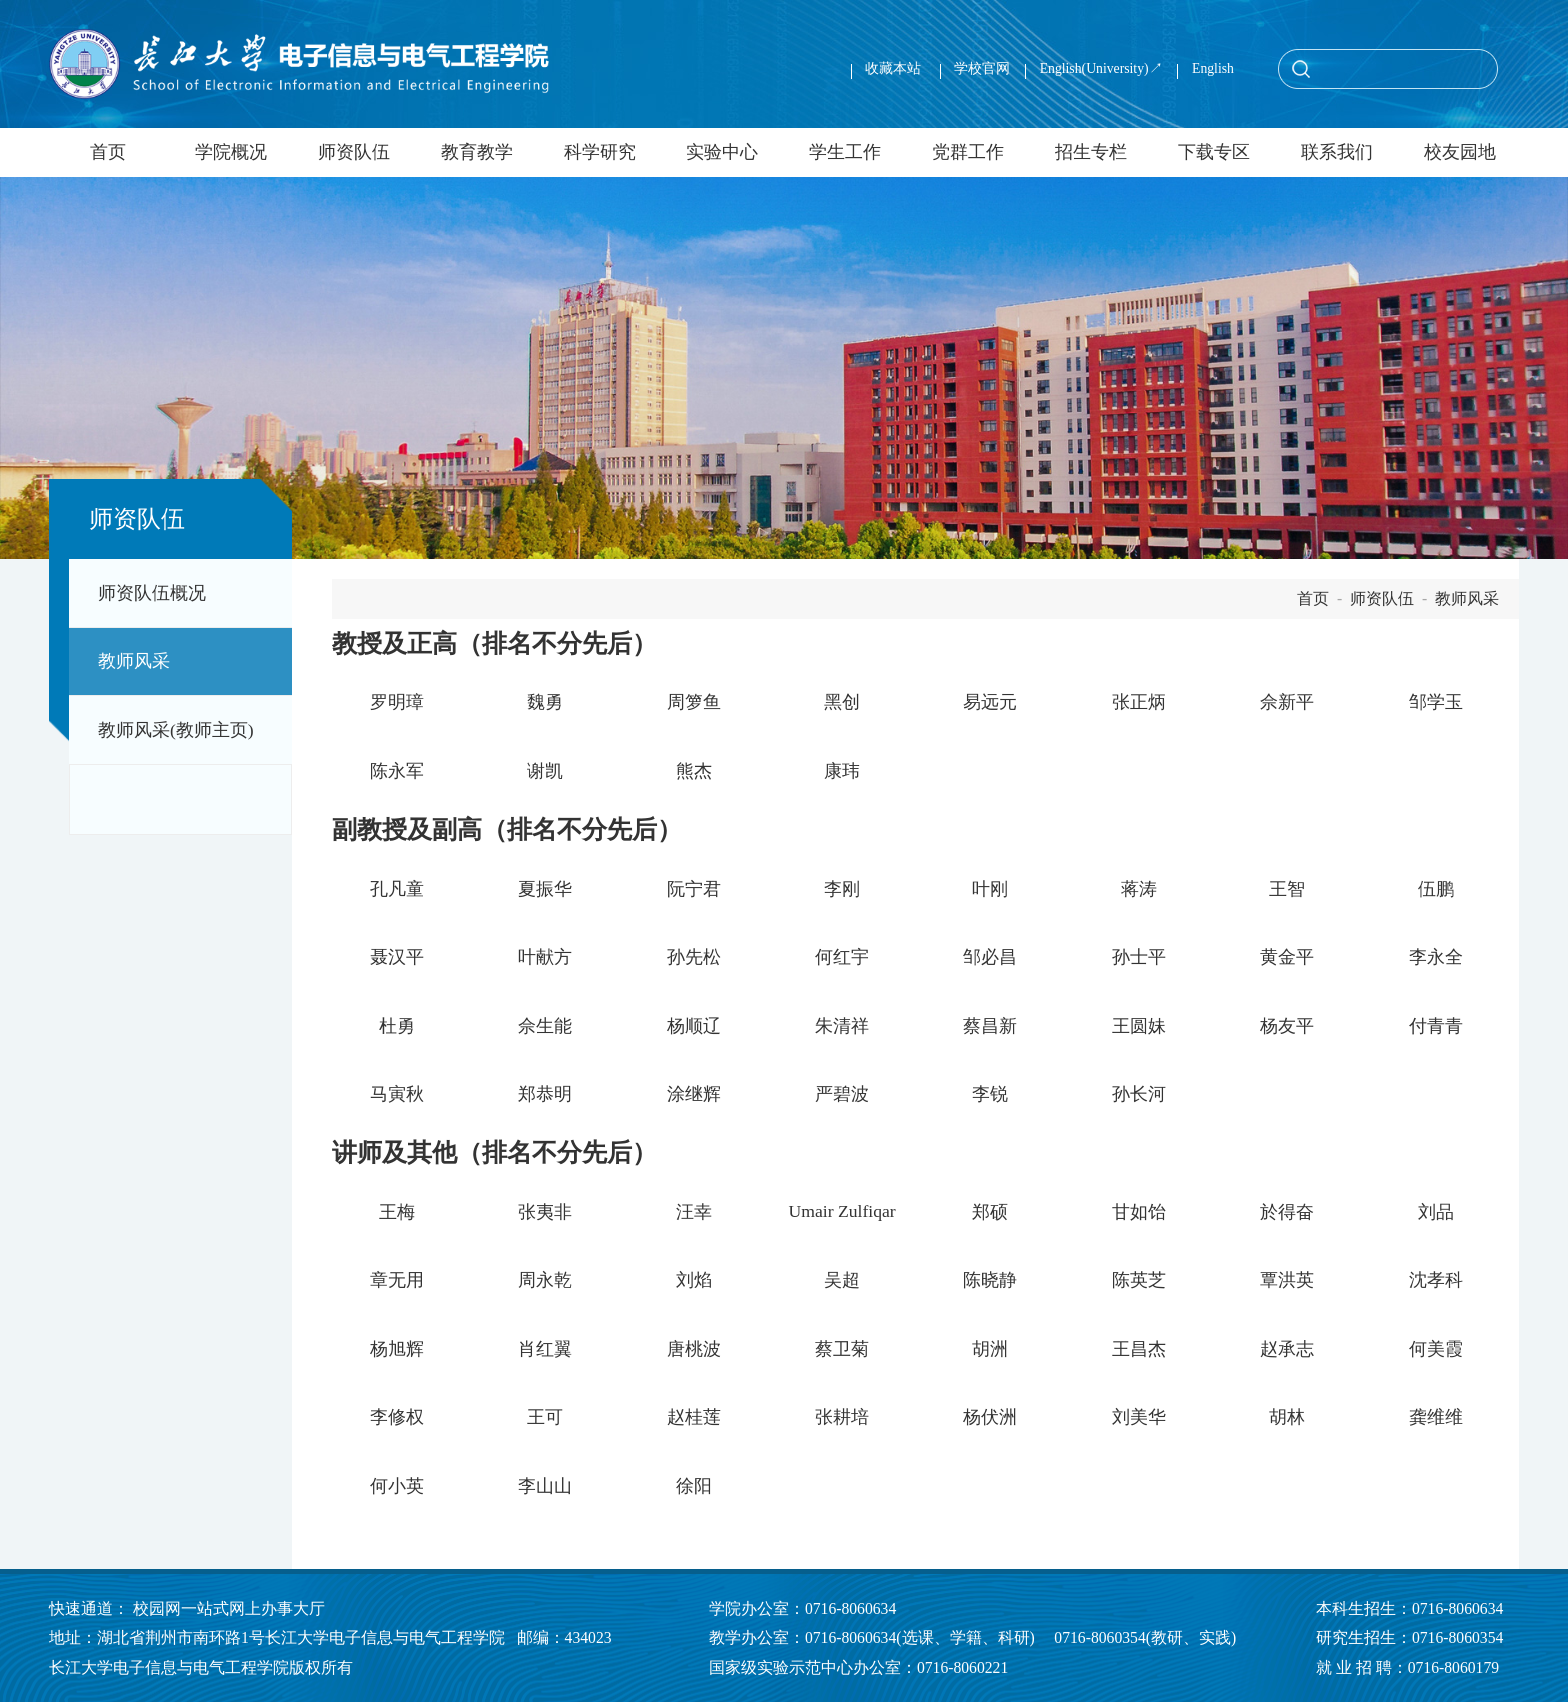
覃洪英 (1287, 1280)
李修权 (397, 1417)
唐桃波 (694, 1349)
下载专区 (1214, 152)
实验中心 (722, 152)
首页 (108, 152)
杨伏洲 (990, 1417)
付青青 (1436, 1026)
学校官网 (982, 68)
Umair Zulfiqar (841, 1211)
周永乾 (545, 1280)
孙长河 (1139, 1094)
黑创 (842, 702)
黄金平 (1287, 957)
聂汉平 (397, 957)
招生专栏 (1091, 152)
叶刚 (990, 889)
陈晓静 (990, 1280)
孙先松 (694, 957)
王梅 (397, 1212)
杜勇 (397, 1026)
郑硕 (990, 1212)
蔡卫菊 (842, 1349)
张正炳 (1139, 702)
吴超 (842, 1280)
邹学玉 (1436, 702)
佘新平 (1287, 702)
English (1213, 68)
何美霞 (1436, 1349)
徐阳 (694, 1486)
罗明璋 (397, 702)
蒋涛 (1139, 889)
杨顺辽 (694, 1026)
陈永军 (397, 771)
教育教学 (477, 152)
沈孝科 (1436, 1280)
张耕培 (842, 1417)
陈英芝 (1139, 1280)
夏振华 (545, 889)
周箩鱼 (694, 702)
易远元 (990, 702)
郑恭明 (545, 1094)
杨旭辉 (397, 1349)
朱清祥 (842, 1026)
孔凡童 (397, 889)
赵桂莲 (694, 1417)
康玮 (842, 771)
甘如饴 (1139, 1212)
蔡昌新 (990, 1026)
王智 (1287, 889)
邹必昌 (990, 957)
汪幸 (694, 1212)
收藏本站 (894, 68)
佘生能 (545, 1026)
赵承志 (1287, 1349)
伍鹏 (1436, 889)
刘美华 (1139, 1417)
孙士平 (1139, 957)
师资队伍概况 (152, 593)
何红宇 (842, 957)
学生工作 (845, 152)
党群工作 (968, 152)
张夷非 (545, 1212)
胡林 (1287, 1417)
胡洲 (990, 1349)
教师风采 (134, 661)
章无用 (397, 1280)
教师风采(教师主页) (176, 730)
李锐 (990, 1094)
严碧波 (842, 1094)
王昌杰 (1139, 1349)
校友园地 (1460, 152)
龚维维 (1436, 1417)
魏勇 (545, 702)
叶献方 (545, 957)
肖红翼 (545, 1349)
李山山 (545, 1486)
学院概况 (231, 152)
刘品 (1436, 1212)
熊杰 (694, 771)
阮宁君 (694, 889)
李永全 (1436, 957)
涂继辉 (694, 1094)
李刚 (842, 889)
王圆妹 (1139, 1026)
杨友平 (1287, 1026)
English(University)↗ (1101, 68)
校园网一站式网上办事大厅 (229, 1608)
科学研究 (600, 152)
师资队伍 (354, 152)
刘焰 (694, 1280)
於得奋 (1287, 1212)
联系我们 (1337, 152)
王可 (545, 1417)
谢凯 (545, 771)
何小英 (397, 1486)
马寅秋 (397, 1094)
